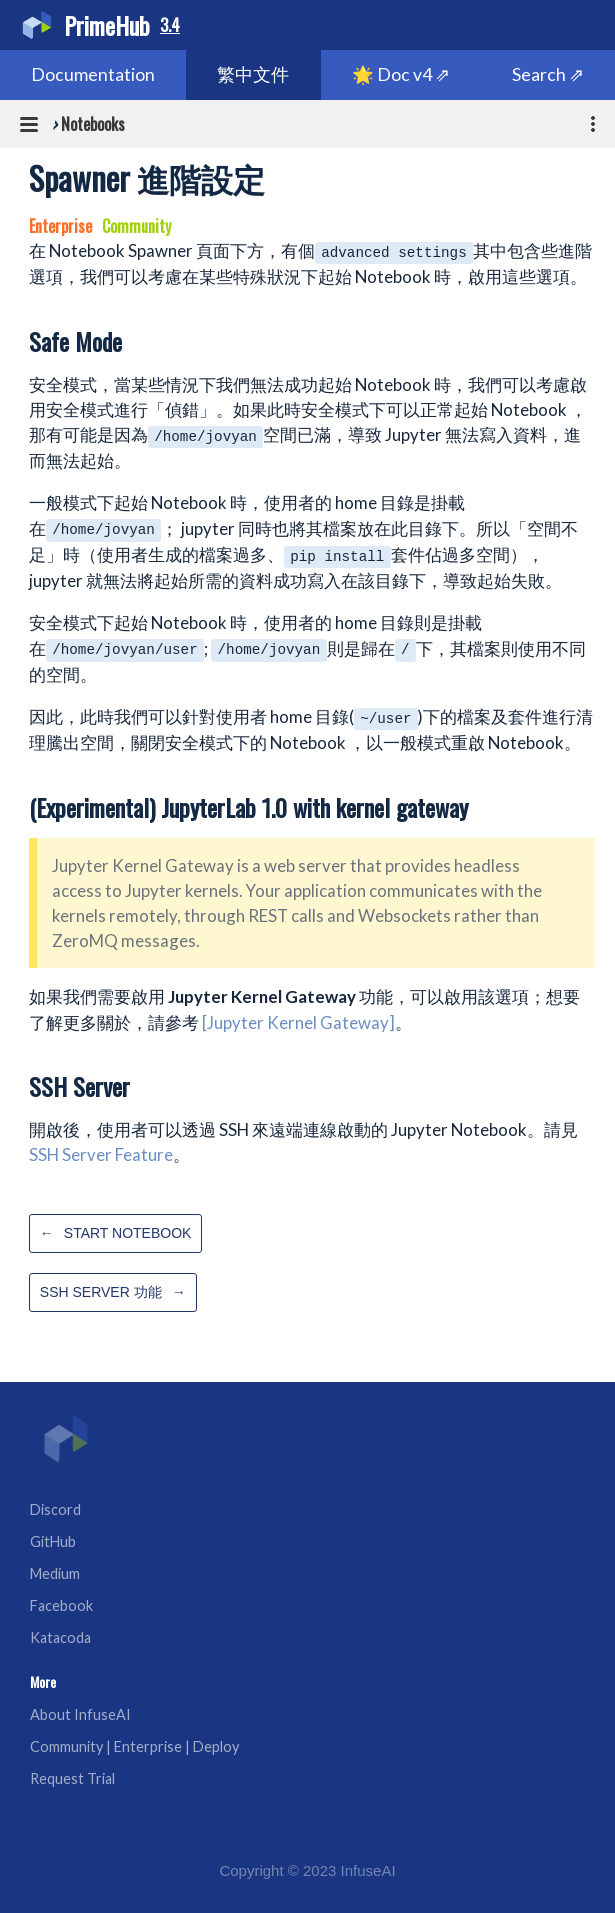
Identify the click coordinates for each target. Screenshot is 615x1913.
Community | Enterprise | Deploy (134, 1746)
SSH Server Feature (101, 1154)
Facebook (61, 1605)
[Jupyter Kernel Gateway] (298, 1022)
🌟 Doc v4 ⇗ (401, 74)
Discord (55, 1509)
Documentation (93, 74)
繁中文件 (253, 74)
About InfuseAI (80, 1714)
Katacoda (60, 1637)
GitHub (53, 1541)
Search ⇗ (548, 74)
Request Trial (72, 1778)
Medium (55, 1573)
